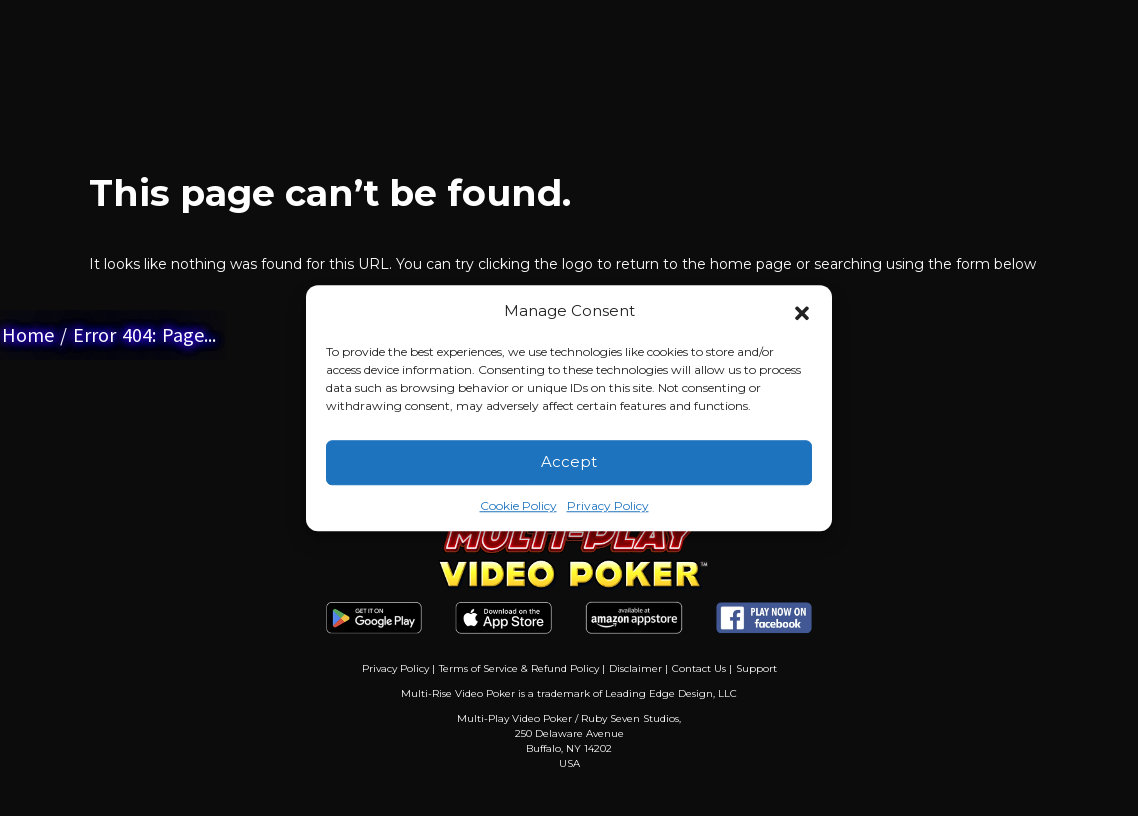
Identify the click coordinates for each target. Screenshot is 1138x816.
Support (756, 668)
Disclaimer (635, 668)
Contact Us (699, 668)
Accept (569, 461)
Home (28, 334)
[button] (802, 312)
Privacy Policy (608, 505)
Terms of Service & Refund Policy (519, 668)
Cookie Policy (518, 505)
